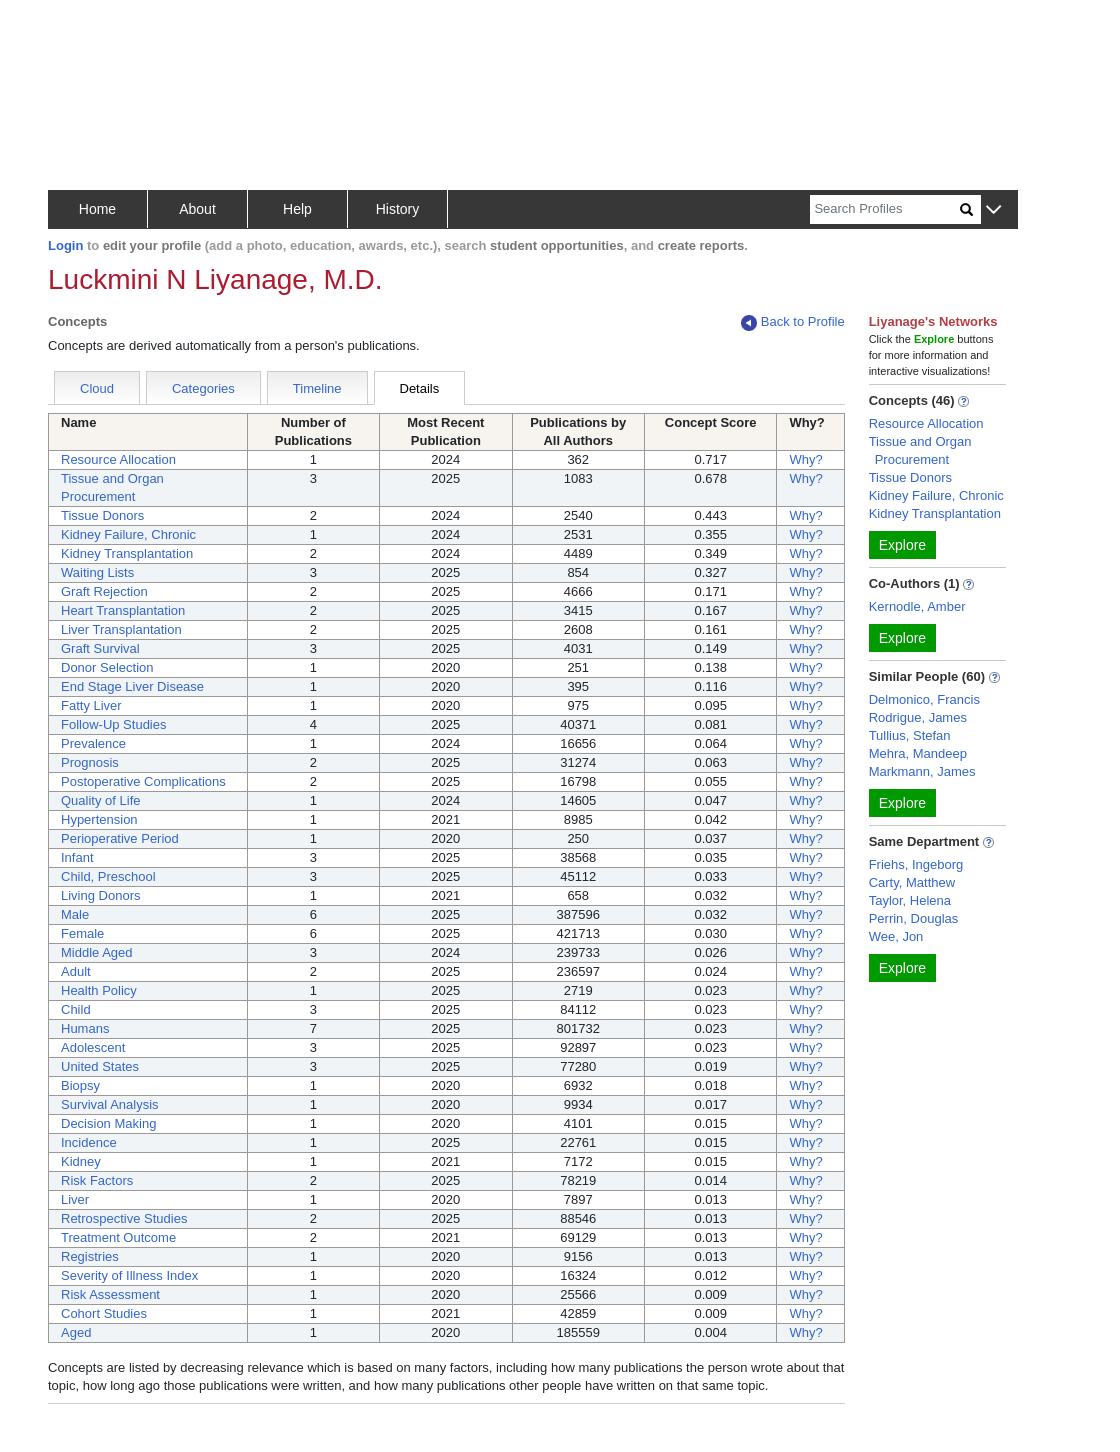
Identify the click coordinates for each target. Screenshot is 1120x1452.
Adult (76, 971)
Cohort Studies (104, 1313)
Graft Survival (100, 648)
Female (82, 933)
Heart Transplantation (123, 610)
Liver (75, 1199)
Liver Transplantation (121, 629)
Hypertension (99, 819)
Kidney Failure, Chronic (128, 534)
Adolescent (93, 1047)
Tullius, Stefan (910, 735)
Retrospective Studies (124, 1218)
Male (75, 914)
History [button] (398, 209)
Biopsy (80, 1085)
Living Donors (101, 895)
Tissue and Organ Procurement (920, 450)
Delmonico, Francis (924, 699)
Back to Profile (793, 322)
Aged (76, 1332)
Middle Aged (97, 952)
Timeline (317, 388)
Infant (77, 857)
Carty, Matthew (912, 882)
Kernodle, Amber (917, 606)
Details (420, 388)
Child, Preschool (108, 876)
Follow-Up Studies (114, 724)
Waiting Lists (97, 572)
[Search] (885, 209)
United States (100, 1066)
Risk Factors (97, 1180)
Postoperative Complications (143, 781)
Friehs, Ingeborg (916, 864)
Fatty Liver (91, 705)
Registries (90, 1256)
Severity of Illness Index (129, 1275)
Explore (902, 545)
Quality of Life (101, 800)
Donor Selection (107, 667)
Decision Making (108, 1123)
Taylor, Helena (910, 900)
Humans (85, 1028)
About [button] (197, 209)
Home (97, 209)
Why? (805, 459)
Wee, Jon (896, 936)
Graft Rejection (104, 591)
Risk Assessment (110, 1294)
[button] (993, 210)
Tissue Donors (102, 515)
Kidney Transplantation (127, 553)
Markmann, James (922, 771)
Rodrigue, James (918, 717)
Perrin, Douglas (914, 918)
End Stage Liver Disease (132, 686)
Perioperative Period (120, 838)
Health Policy (99, 990)
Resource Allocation (118, 459)
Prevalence (93, 743)
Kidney (81, 1161)
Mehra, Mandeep (918, 753)
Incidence (89, 1142)
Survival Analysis (110, 1104)
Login (65, 245)
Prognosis (90, 762)
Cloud (97, 388)
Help (297, 209)
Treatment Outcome (118, 1237)
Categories (203, 388)
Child (76, 1009)
